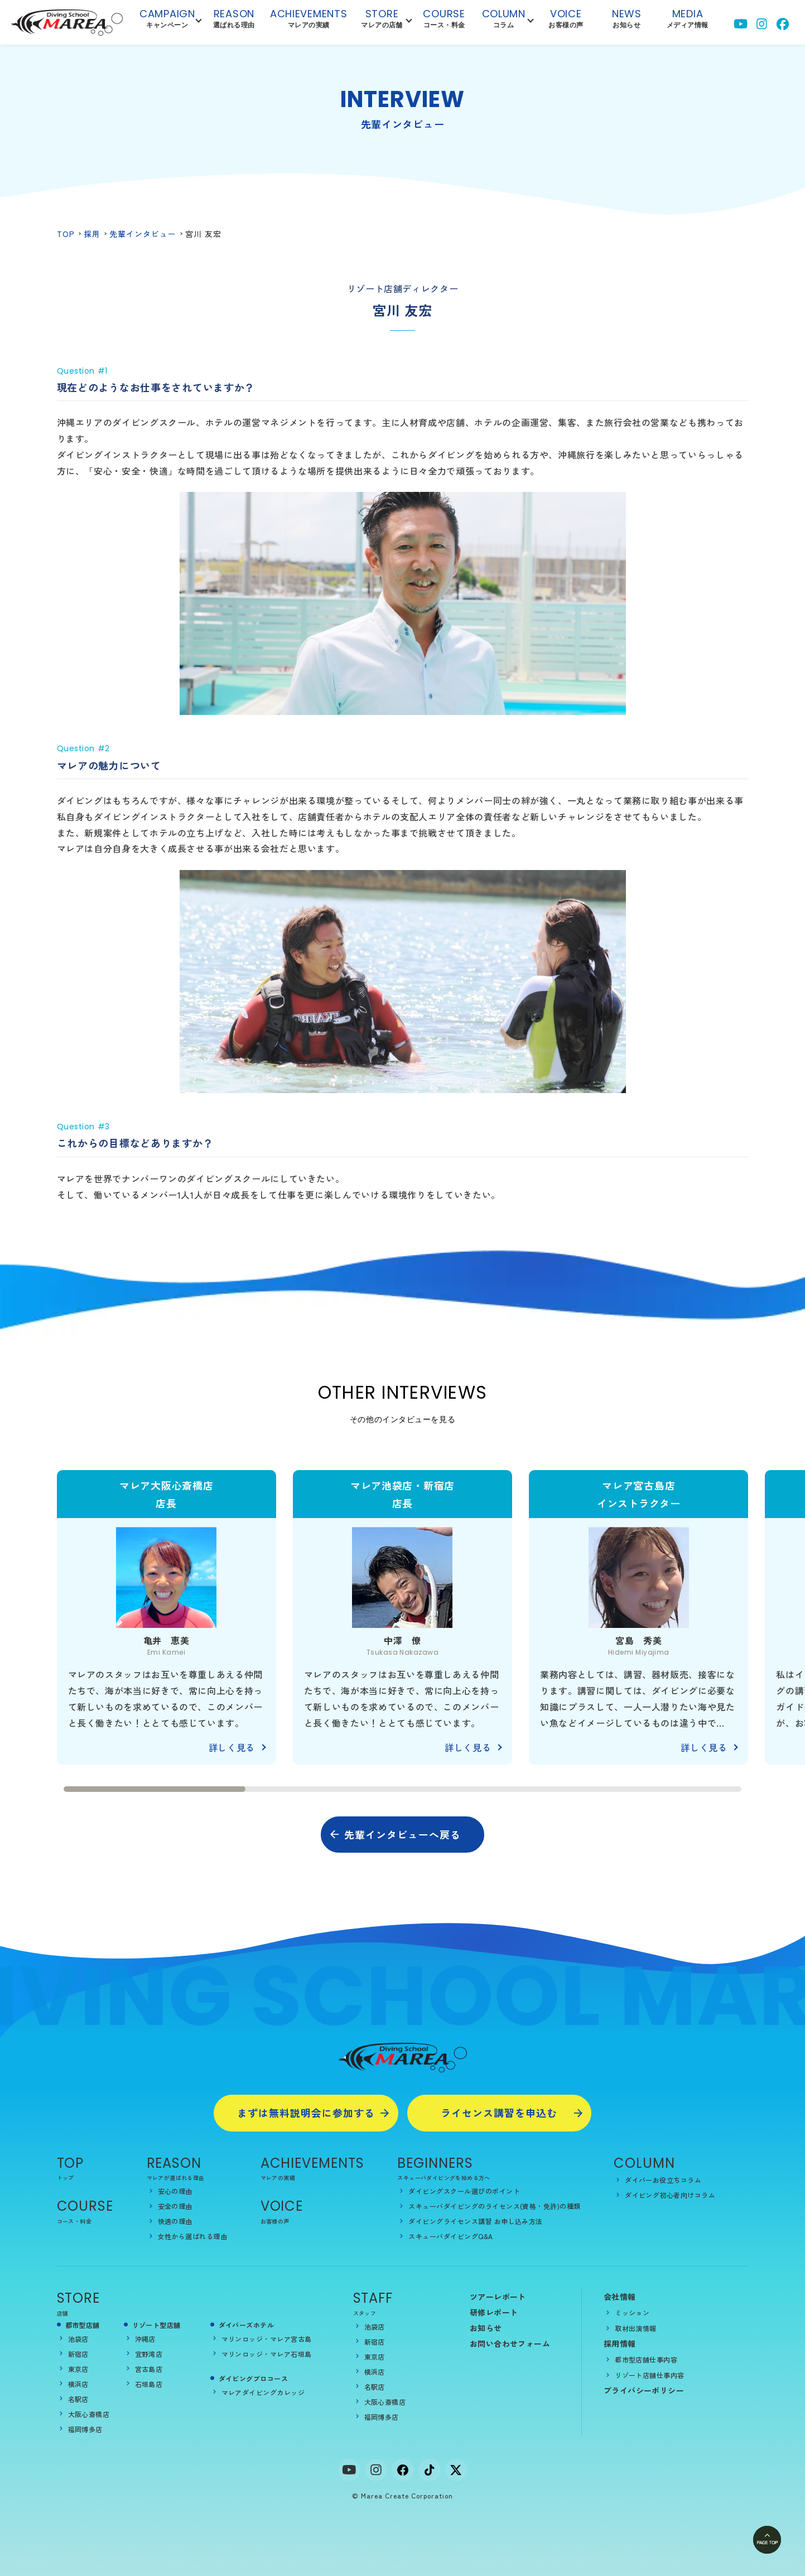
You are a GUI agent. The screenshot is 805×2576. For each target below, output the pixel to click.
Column (503, 21)
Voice (566, 21)
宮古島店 (149, 2369)
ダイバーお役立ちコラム (663, 2179)
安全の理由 (175, 2206)
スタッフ (365, 2313)
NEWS (627, 21)
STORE (78, 2298)
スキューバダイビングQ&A (450, 2236)
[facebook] (403, 2470)
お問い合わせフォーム (510, 2343)
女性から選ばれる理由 (193, 2236)
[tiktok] (429, 2470)
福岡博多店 (85, 2429)
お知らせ (486, 2327)
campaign (167, 21)
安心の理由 (175, 2191)
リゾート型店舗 (156, 2324)
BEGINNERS (435, 2163)
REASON (174, 2163)
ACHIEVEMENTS (313, 2163)
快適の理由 (175, 2221)
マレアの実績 (278, 2177)
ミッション (632, 2312)
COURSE (85, 2206)
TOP (66, 233)
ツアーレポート (498, 2296)
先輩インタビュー (142, 233)
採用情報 (620, 2343)
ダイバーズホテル (246, 2324)
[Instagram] (376, 2470)
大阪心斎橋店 (89, 2414)
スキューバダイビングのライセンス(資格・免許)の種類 (494, 2206)
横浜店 (78, 2384)
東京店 (78, 2369)
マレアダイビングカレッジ (263, 2392)
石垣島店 (149, 2384)
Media (687, 21)
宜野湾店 (149, 2353)
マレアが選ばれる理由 (176, 2177)
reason (234, 21)
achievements (309, 21)
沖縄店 (145, 2338)
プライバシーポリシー (644, 2390)
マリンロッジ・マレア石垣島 (266, 2353)
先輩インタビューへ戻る (402, 1834)
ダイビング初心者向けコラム (670, 2195)
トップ (65, 2177)
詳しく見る (232, 1747)
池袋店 (78, 2338)
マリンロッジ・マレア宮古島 (266, 2338)
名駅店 (78, 2399)
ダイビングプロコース (253, 2378)
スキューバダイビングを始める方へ (443, 2177)
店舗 (63, 2313)
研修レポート (494, 2312)
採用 (92, 233)
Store (382, 21)
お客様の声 (275, 2221)
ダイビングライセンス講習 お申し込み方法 (475, 2221)
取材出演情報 (636, 2328)
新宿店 (78, 2353)
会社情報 (620, 2296)
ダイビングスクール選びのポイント (464, 2191)
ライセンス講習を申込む (499, 2113)
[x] (456, 2470)
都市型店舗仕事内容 (646, 2359)
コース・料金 (74, 2221)
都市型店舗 (82, 2324)
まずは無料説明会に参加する (306, 2113)
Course (444, 21)
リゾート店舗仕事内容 (650, 2375)
